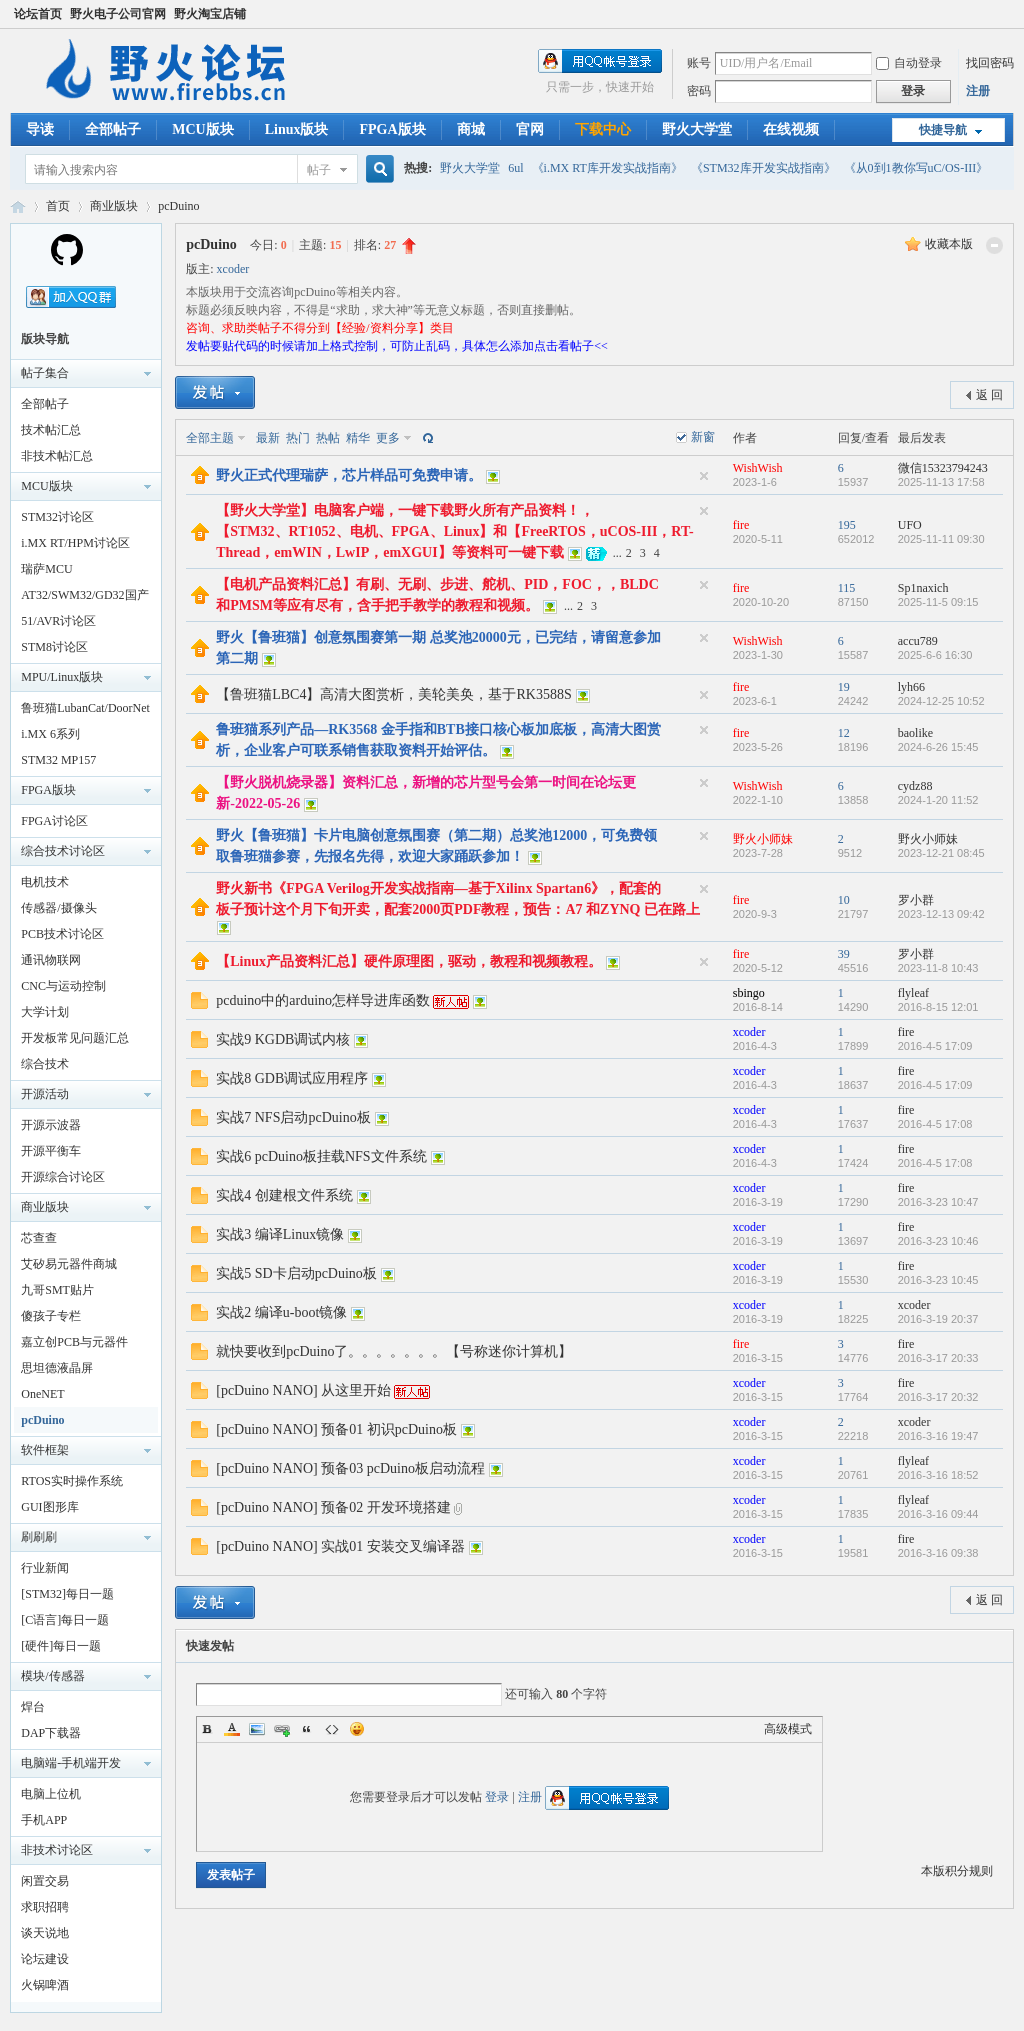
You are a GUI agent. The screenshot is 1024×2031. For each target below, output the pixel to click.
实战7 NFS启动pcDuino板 (293, 1117)
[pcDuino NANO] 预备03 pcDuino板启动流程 (350, 1468)
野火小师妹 (763, 839)
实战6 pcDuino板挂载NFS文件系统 (321, 1156)
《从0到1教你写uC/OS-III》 (916, 168)
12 (844, 733)
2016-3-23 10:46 (938, 1241)
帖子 (319, 170)
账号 (699, 63)
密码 (699, 91)
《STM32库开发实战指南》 (763, 168)
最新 (268, 438)
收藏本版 (949, 244)
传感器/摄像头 (58, 908)
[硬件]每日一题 (61, 1646)
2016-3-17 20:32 (938, 1397)
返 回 (989, 395)
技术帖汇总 (51, 430)
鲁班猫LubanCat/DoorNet (85, 708)
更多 (388, 438)
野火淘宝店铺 (210, 14)
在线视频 (791, 129)
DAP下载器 (51, 1733)
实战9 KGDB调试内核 (283, 1039)
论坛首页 (38, 14)
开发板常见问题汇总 (75, 1038)
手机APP (44, 1820)
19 (844, 687)
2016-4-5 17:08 (935, 1124)
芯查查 (39, 1238)
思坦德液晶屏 (57, 1368)
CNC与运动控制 (63, 986)
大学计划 (45, 1012)
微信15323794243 (943, 468)
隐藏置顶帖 (704, 476)
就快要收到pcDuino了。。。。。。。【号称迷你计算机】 (394, 1351)
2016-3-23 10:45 (938, 1280)
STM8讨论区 (54, 647)
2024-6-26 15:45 (938, 747)
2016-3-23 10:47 (938, 1202)
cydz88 (915, 786)
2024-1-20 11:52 (938, 800)
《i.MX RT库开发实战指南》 (607, 168)
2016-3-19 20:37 (938, 1319)
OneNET (42, 1394)
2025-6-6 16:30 (935, 655)
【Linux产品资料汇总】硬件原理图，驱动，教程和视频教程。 (409, 961)
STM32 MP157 (58, 760)
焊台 (33, 1707)
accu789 (918, 641)
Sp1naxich (923, 588)
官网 (530, 129)
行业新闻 (45, 1568)
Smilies (357, 1729)
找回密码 (990, 63)
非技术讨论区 (57, 1850)
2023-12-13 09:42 (941, 914)
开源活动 (45, 1094)
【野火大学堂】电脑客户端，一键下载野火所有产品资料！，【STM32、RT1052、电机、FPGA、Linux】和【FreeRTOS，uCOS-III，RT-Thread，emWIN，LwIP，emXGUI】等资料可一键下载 (454, 531)
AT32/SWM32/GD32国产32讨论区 (84, 598)
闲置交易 (45, 1881)
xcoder (233, 269)
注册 (978, 91)
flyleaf (913, 993)
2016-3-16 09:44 (938, 1514)
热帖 (328, 438)
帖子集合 (45, 373)
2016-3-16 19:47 (938, 1436)
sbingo (749, 993)
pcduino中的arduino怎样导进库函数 (323, 1000)
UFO (910, 525)
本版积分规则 (957, 1871)
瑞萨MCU (46, 569)
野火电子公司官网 (118, 14)
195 (847, 525)
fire (741, 525)
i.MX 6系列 (50, 734)
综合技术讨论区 (63, 851)
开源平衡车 (51, 1151)
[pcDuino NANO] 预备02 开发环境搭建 (333, 1507)
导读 (40, 129)
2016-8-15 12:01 (938, 1007)
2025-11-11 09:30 (941, 539)
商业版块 (114, 206)
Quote (307, 1729)
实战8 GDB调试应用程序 (292, 1078)
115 (847, 588)
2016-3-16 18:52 (938, 1475)
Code (332, 1729)
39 (844, 954)
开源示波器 (51, 1125)
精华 (358, 438)
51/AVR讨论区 (58, 621)
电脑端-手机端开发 (71, 1763)
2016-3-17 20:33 (938, 1358)
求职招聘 (45, 1907)
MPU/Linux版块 (62, 677)
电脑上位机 (51, 1794)
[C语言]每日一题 (65, 1620)
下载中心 (603, 129)
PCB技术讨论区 (62, 934)
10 (844, 900)
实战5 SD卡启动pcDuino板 (296, 1273)
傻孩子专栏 (51, 1316)
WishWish (758, 468)
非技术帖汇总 (57, 456)
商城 (471, 129)
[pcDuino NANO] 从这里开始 (303, 1390)
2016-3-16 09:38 (938, 1553)
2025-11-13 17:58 (941, 482)
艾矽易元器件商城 (69, 1264)
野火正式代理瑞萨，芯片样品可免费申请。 (349, 475)
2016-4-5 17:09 (935, 1046)
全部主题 (210, 438)
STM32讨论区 (57, 517)
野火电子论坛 (18, 206)
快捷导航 (943, 130)
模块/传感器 (52, 1676)
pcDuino (178, 206)
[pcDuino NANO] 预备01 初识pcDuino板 (336, 1429)
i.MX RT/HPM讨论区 (75, 543)
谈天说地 (45, 1933)
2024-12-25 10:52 (941, 701)
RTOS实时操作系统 (72, 1481)
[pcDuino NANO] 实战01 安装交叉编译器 (340, 1546)
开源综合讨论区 (63, 1177)
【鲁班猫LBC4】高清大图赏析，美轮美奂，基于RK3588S (393, 694)
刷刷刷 (39, 1537)
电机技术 (45, 882)
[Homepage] (67, 262)
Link (282, 1729)
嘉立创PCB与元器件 (74, 1342)
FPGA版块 (392, 129)
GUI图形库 (49, 1507)
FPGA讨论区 (54, 821)
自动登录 (909, 63)
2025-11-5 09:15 (938, 602)
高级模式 (788, 1729)
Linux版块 (297, 129)
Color (232, 1729)
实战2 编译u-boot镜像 (281, 1312)
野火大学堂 (697, 129)
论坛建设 (45, 1959)
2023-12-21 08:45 (941, 853)
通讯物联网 (51, 960)
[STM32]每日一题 (67, 1594)
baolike (915, 733)
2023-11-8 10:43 (938, 968)
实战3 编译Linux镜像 (280, 1234)
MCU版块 (202, 129)
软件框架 (45, 1450)
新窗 (703, 437)
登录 (497, 1797)
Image (257, 1729)
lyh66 (911, 687)
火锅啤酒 (45, 1985)
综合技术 (45, 1064)
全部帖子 (113, 129)
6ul (515, 168)
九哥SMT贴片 (57, 1290)
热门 (298, 438)
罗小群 (916, 900)
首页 (58, 206)
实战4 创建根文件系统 (284, 1195)
